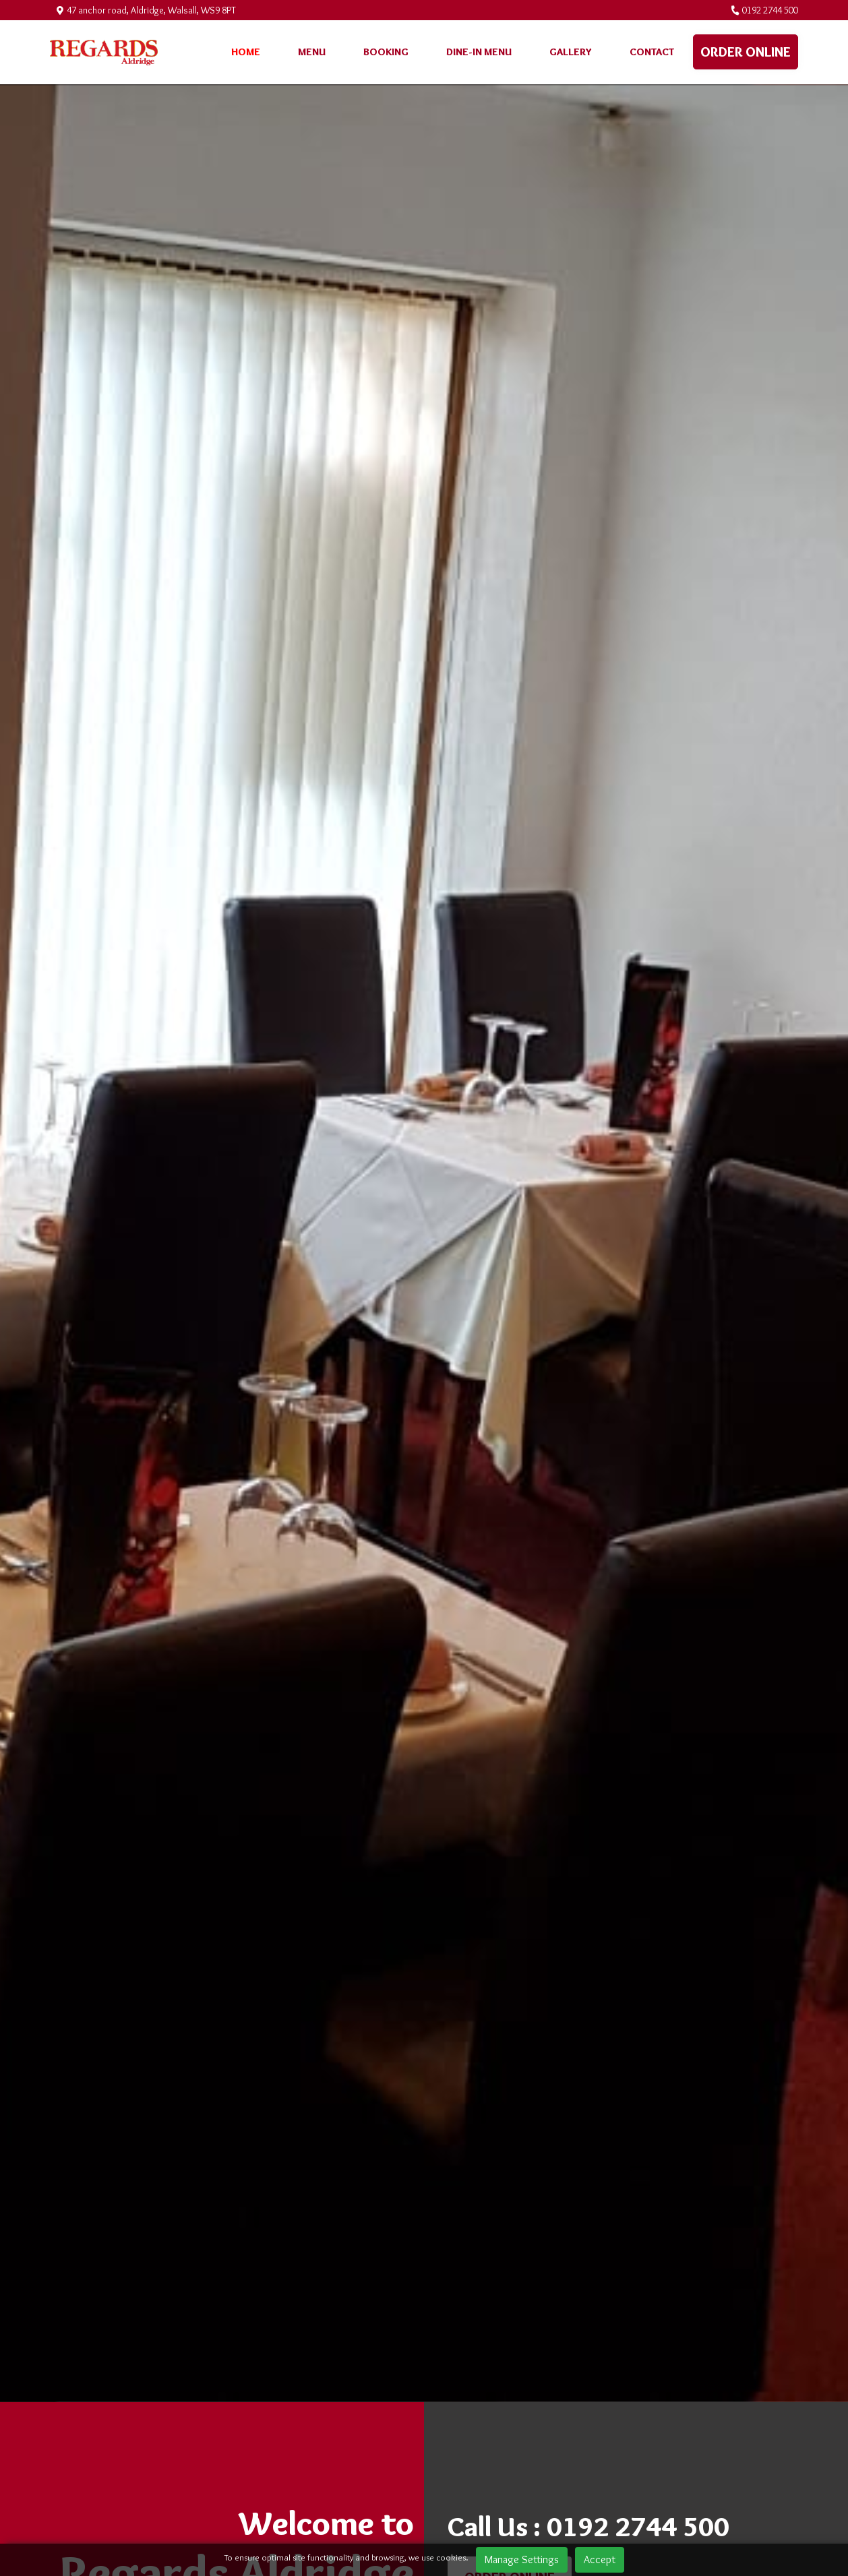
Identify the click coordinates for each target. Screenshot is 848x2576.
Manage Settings (522, 2559)
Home (245, 52)
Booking (385, 52)
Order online (745, 52)
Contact (652, 52)
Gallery (570, 52)
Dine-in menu (479, 52)
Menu (312, 52)
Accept (599, 2559)
